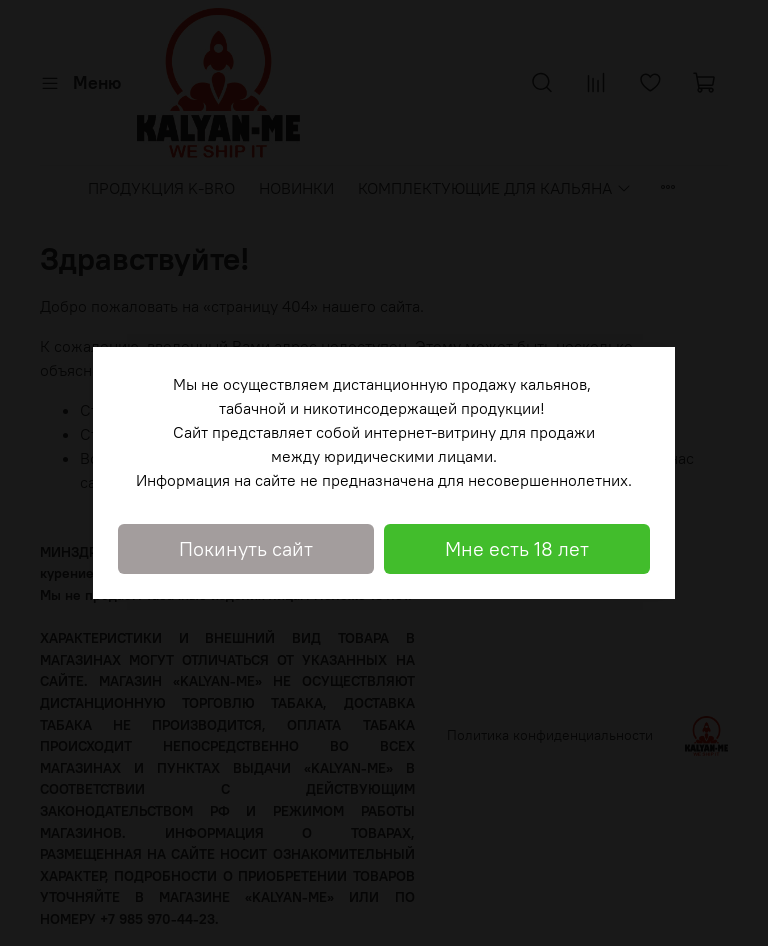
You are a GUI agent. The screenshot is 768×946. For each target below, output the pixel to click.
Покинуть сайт (246, 548)
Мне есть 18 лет (517, 548)
